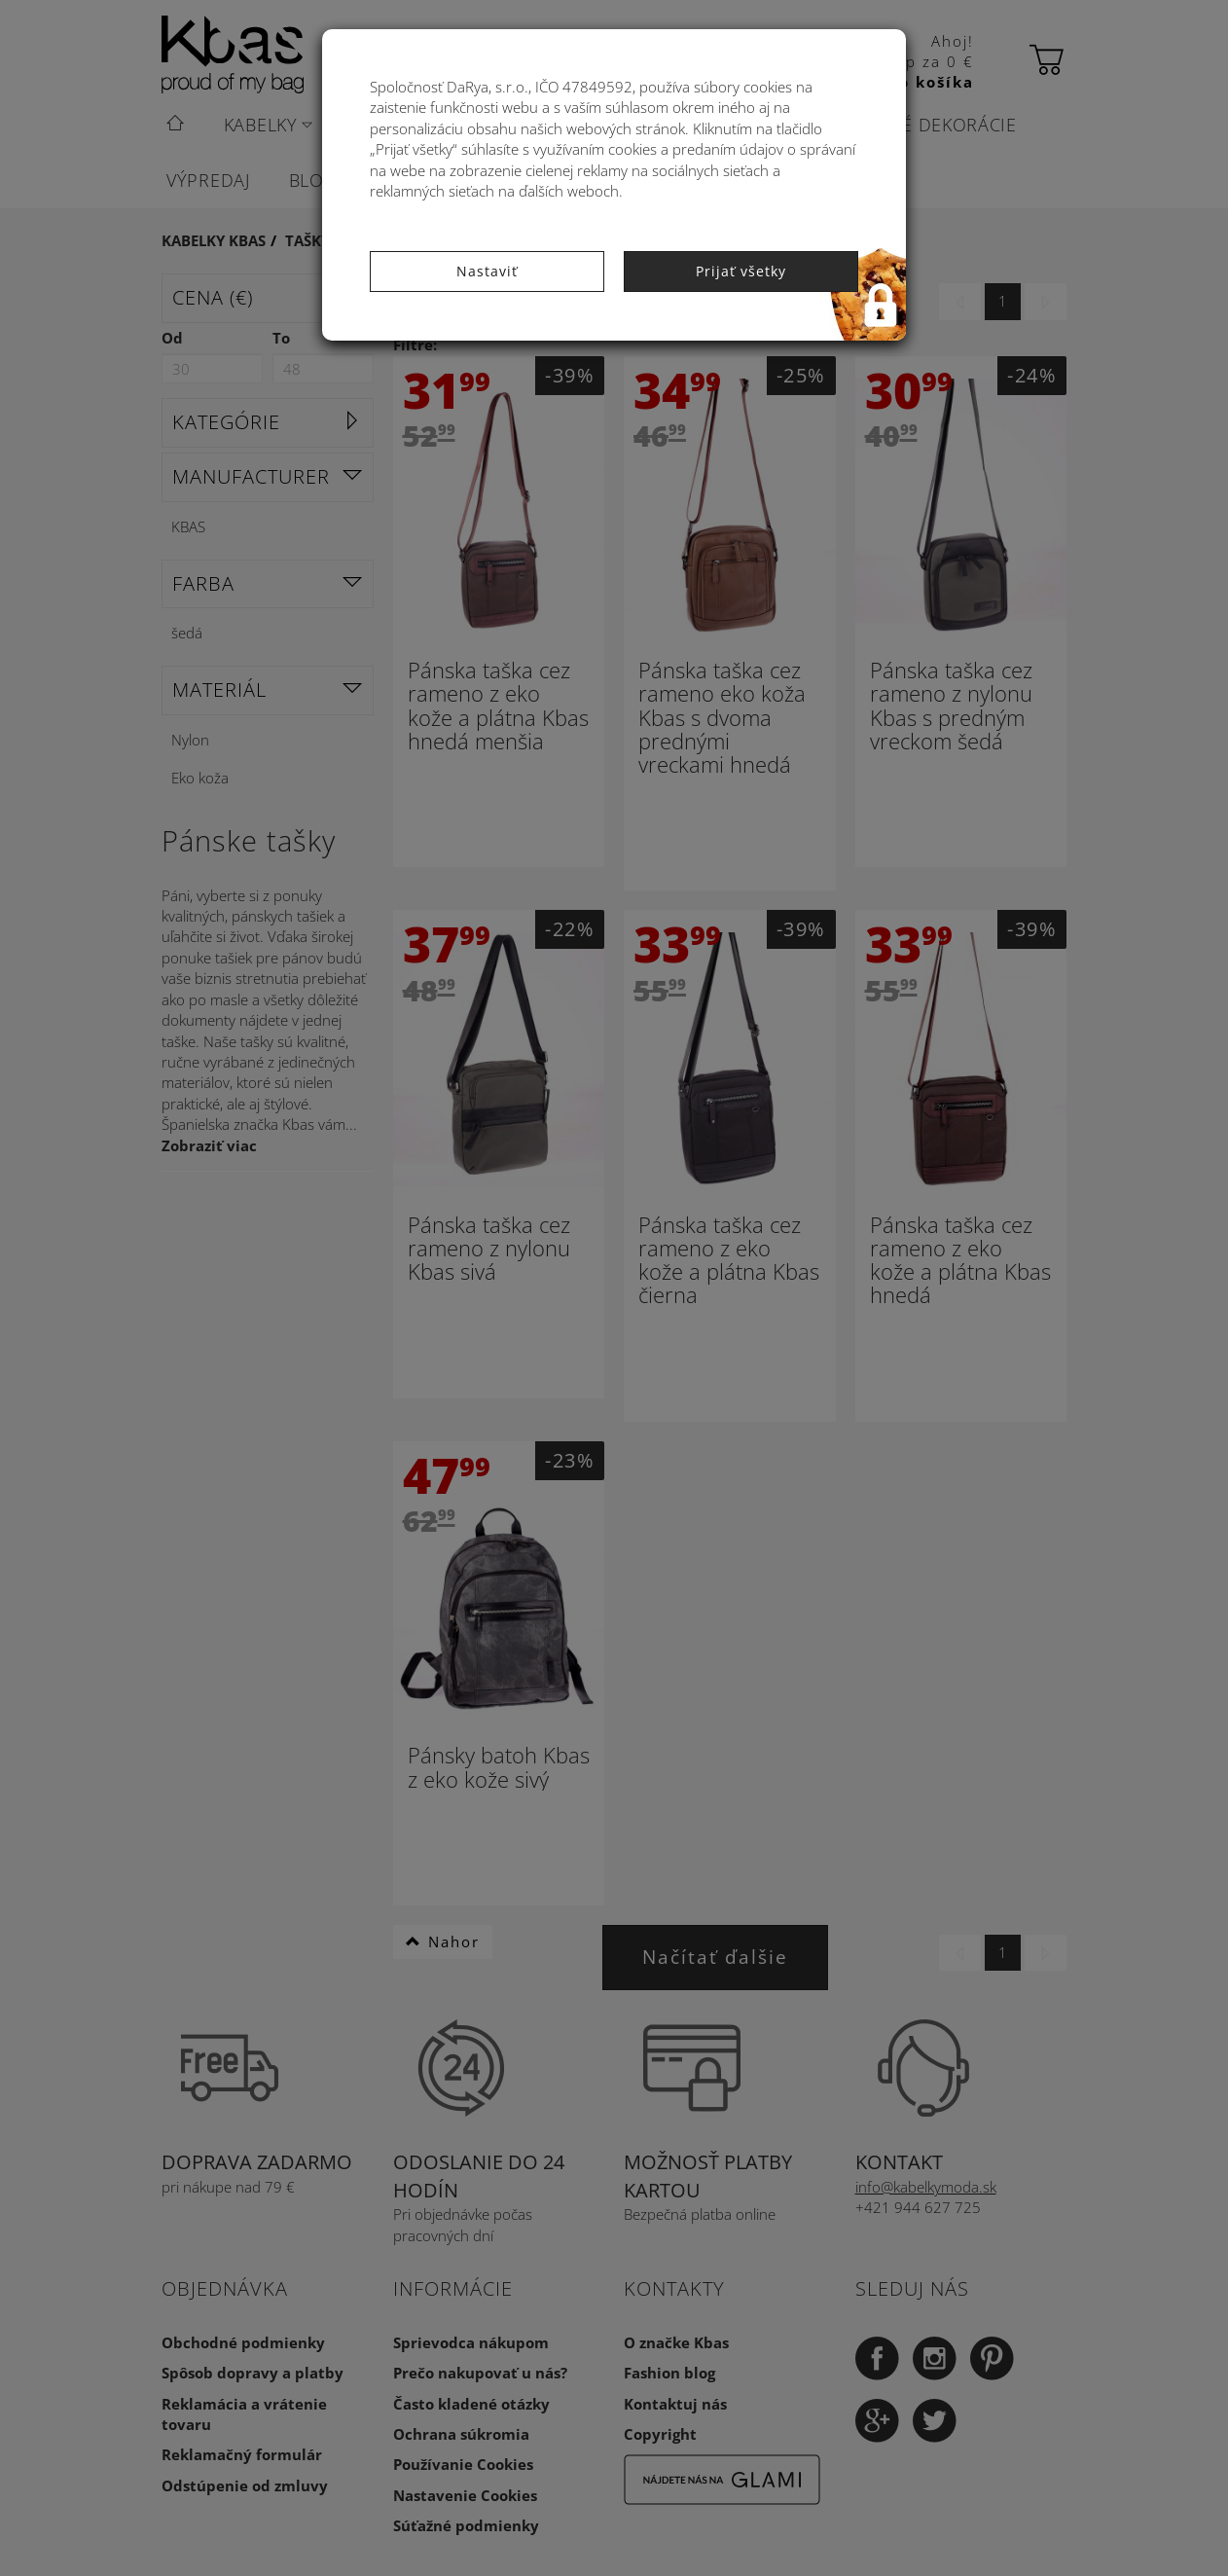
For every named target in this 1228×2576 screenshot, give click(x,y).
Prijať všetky (741, 271)
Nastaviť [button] (487, 271)
